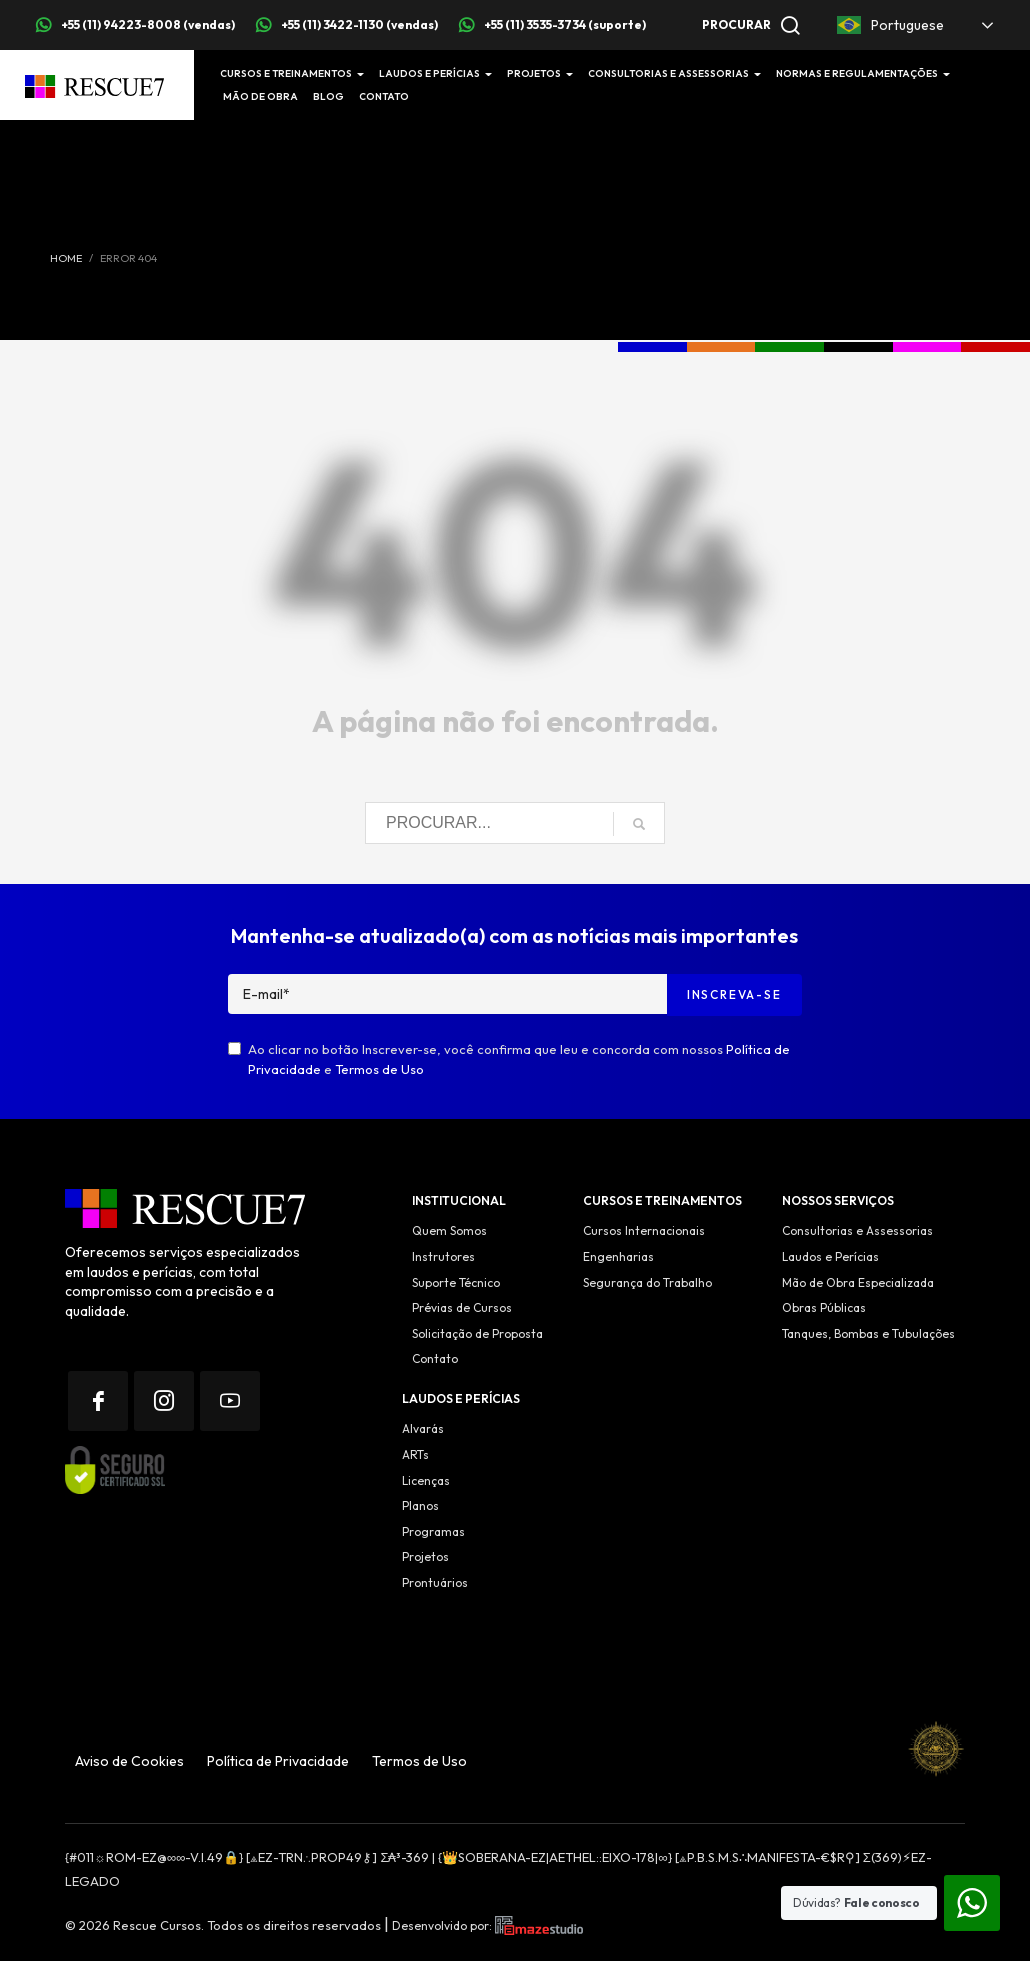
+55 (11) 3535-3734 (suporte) (565, 24)
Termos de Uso (379, 1069)
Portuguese (890, 25)
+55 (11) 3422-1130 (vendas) (359, 24)
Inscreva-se (734, 994)
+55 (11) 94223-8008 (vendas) (148, 24)
